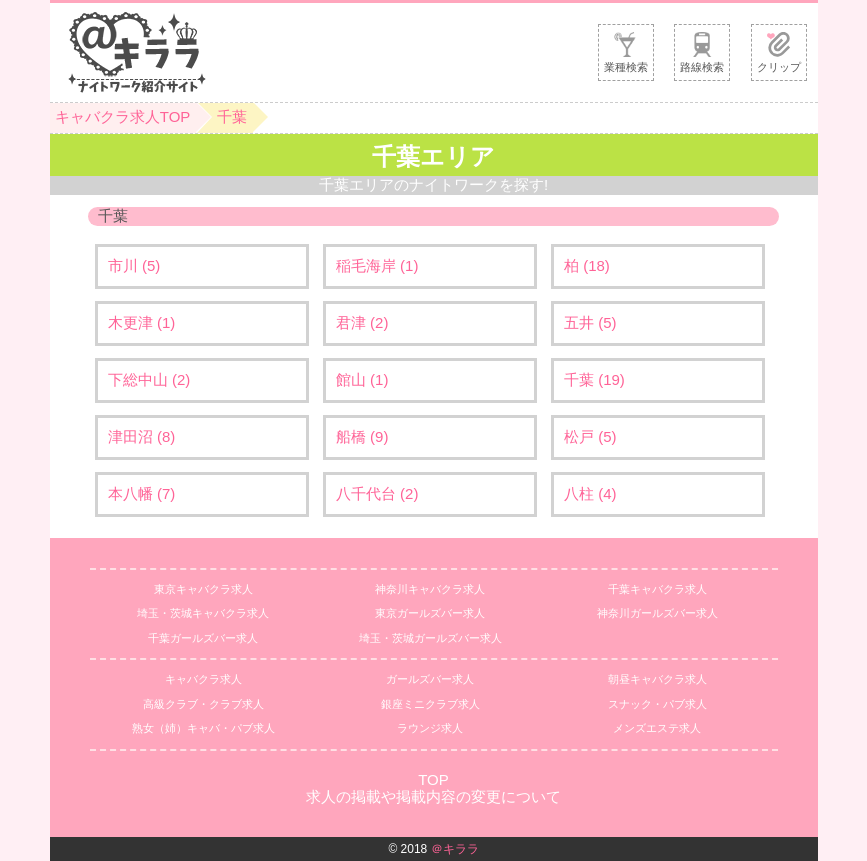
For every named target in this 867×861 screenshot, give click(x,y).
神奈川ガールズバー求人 (657, 613)
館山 (362, 379)
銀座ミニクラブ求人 (430, 704)
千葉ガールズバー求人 (203, 638)
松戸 (590, 436)
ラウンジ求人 (430, 728)
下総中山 (149, 379)
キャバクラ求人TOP (123, 116)
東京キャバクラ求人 (203, 589)
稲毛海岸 (377, 265)
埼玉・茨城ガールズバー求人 (430, 638)
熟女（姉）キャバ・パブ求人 (203, 728)
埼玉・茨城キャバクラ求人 (203, 613)
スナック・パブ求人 (657, 704)
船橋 (362, 436)
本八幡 (142, 493)
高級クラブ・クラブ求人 (203, 704)
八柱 (590, 493)
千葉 (232, 116)
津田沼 (142, 436)
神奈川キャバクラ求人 (430, 589)
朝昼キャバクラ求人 (657, 679)
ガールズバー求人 (430, 679)
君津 (362, 322)
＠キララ (455, 849)
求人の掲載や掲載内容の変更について (433, 796)
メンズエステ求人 (657, 728)
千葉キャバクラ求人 (657, 589)
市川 (134, 265)
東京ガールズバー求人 (430, 613)
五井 (590, 322)
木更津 (142, 322)
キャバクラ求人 (203, 679)
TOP (433, 779)
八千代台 (377, 493)
